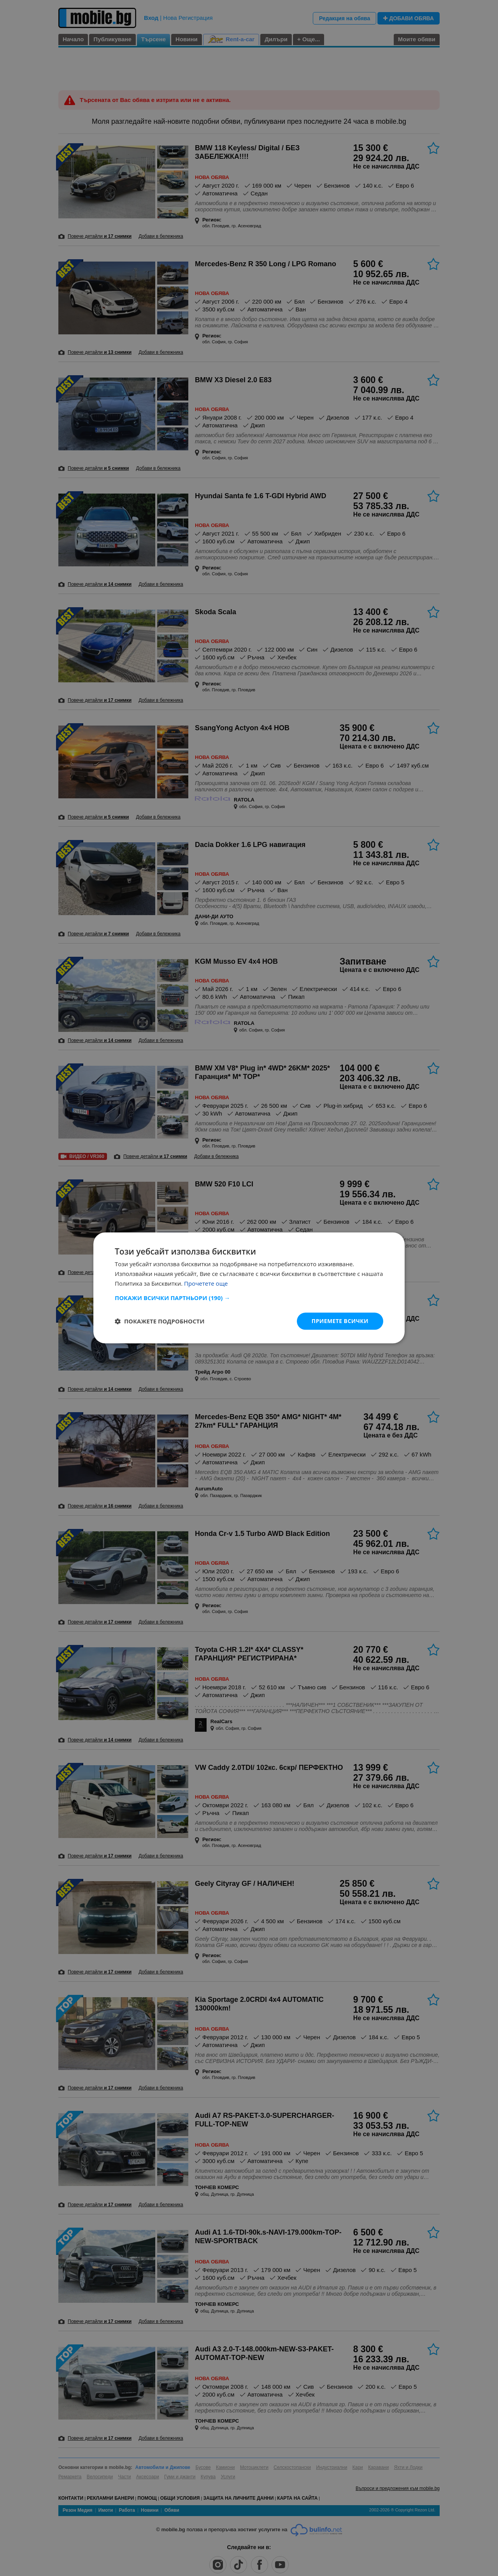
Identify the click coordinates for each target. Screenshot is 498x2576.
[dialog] (249, 1287)
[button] (249, 1297)
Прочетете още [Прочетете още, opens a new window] (206, 1283)
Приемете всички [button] (340, 1321)
